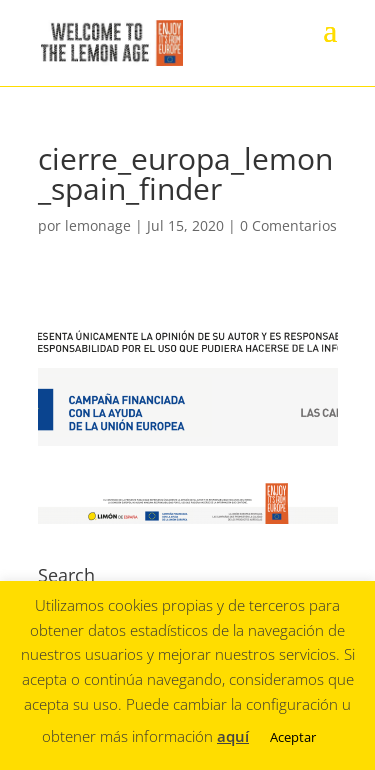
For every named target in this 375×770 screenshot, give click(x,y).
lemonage (98, 225)
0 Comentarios (288, 225)
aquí (233, 736)
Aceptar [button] (293, 737)
